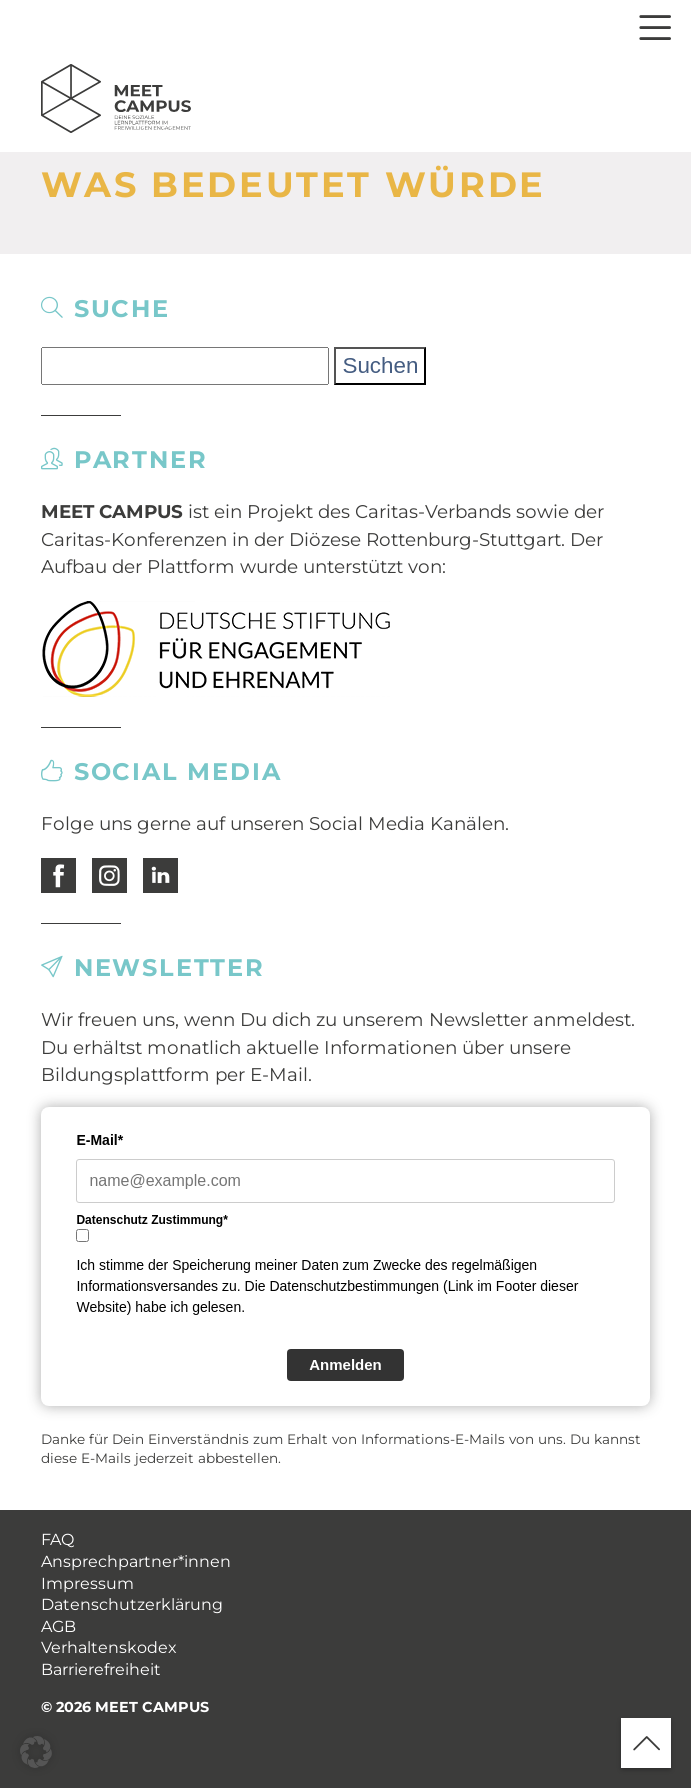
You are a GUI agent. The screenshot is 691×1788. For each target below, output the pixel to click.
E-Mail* (99, 1140)
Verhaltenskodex (109, 1647)
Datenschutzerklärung (132, 1604)
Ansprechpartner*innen (136, 1561)
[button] (36, 1752)
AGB (58, 1626)
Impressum (87, 1583)
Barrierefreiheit (101, 1669)
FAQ (57, 1539)
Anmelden (345, 1364)
